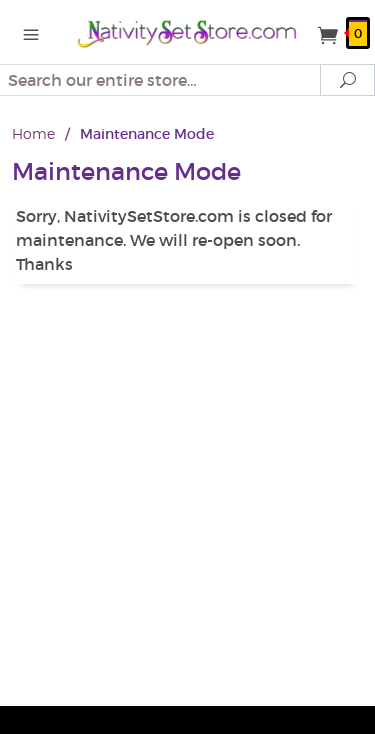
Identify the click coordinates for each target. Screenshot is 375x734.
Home (33, 133)
